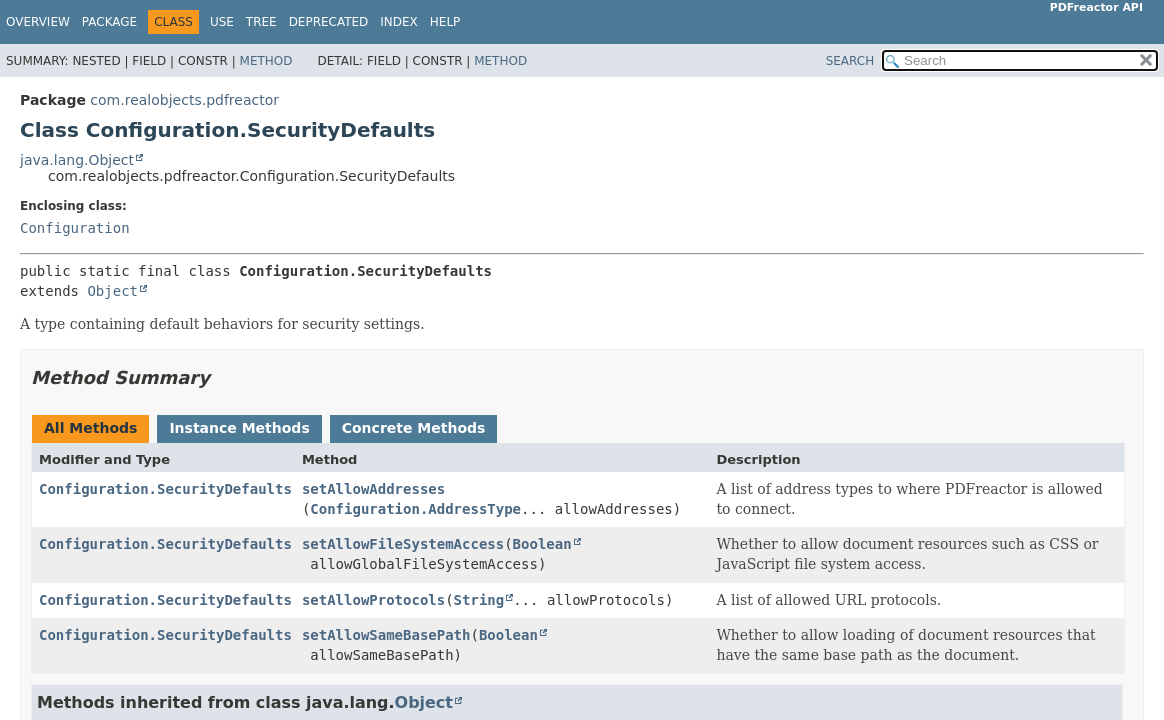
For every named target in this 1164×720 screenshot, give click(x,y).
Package (109, 22)
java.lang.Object (77, 160)
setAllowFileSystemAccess (403, 544)
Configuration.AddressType (415, 509)
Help (445, 22)
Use (222, 22)
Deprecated (329, 22)
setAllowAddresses (373, 489)
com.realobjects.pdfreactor (184, 100)
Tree (261, 22)
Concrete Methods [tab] (414, 428)
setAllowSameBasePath (386, 635)
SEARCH (850, 61)
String (479, 600)
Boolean (542, 544)
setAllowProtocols (373, 600)
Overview (38, 22)
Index (399, 22)
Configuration (75, 228)
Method (266, 61)
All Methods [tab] (90, 428)
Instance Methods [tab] (239, 428)
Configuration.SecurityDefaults (165, 489)
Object (112, 291)
